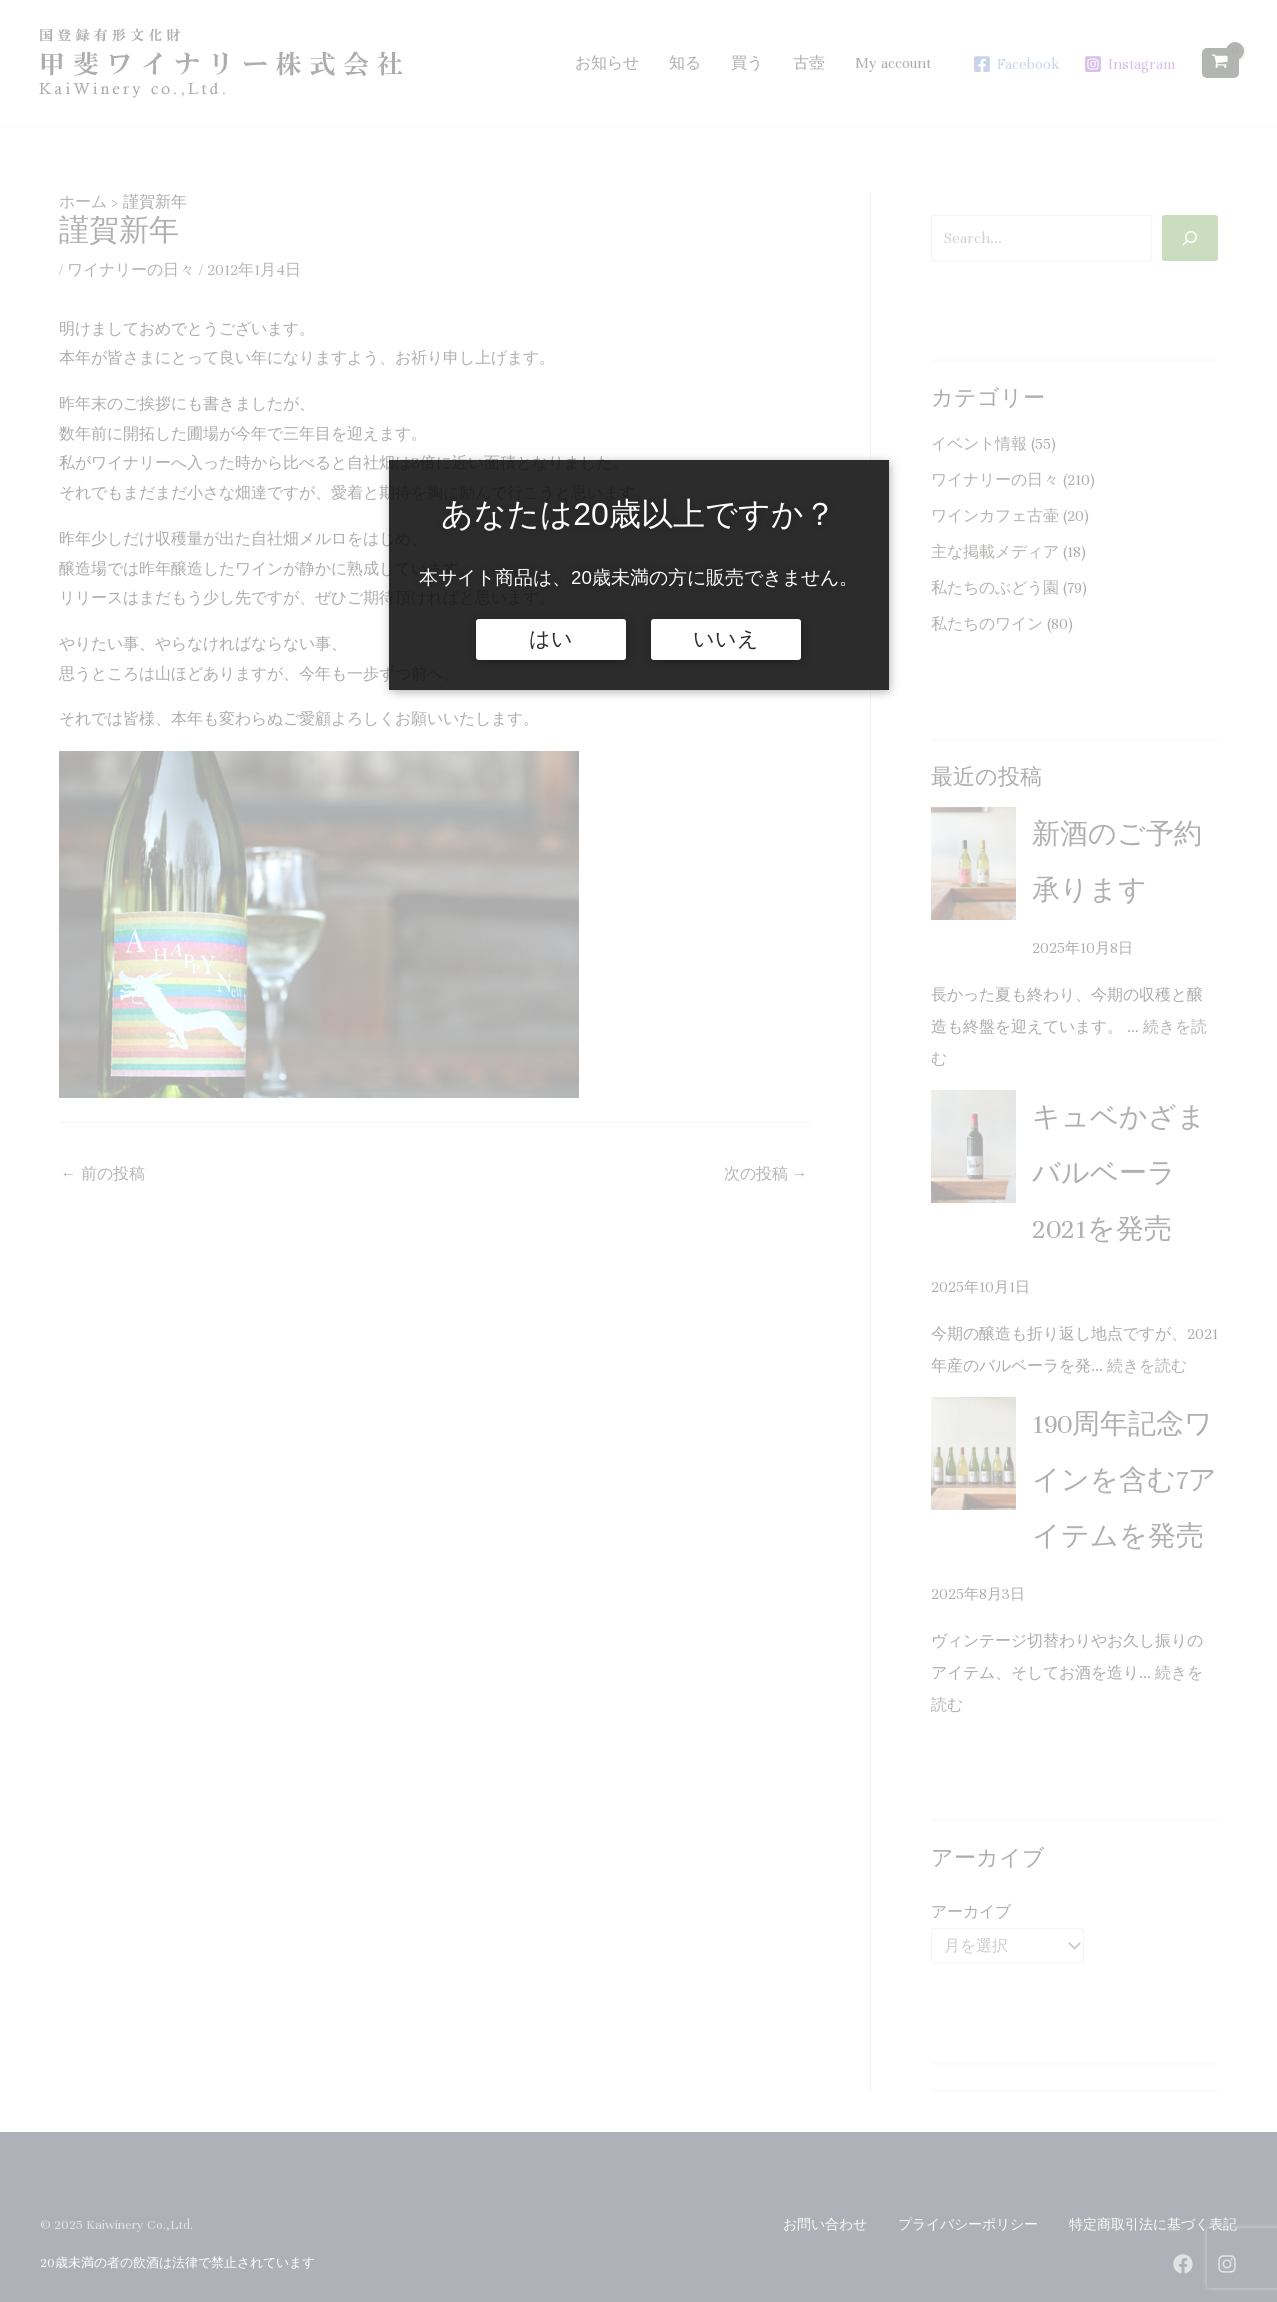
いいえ (726, 639)
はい (551, 639)
